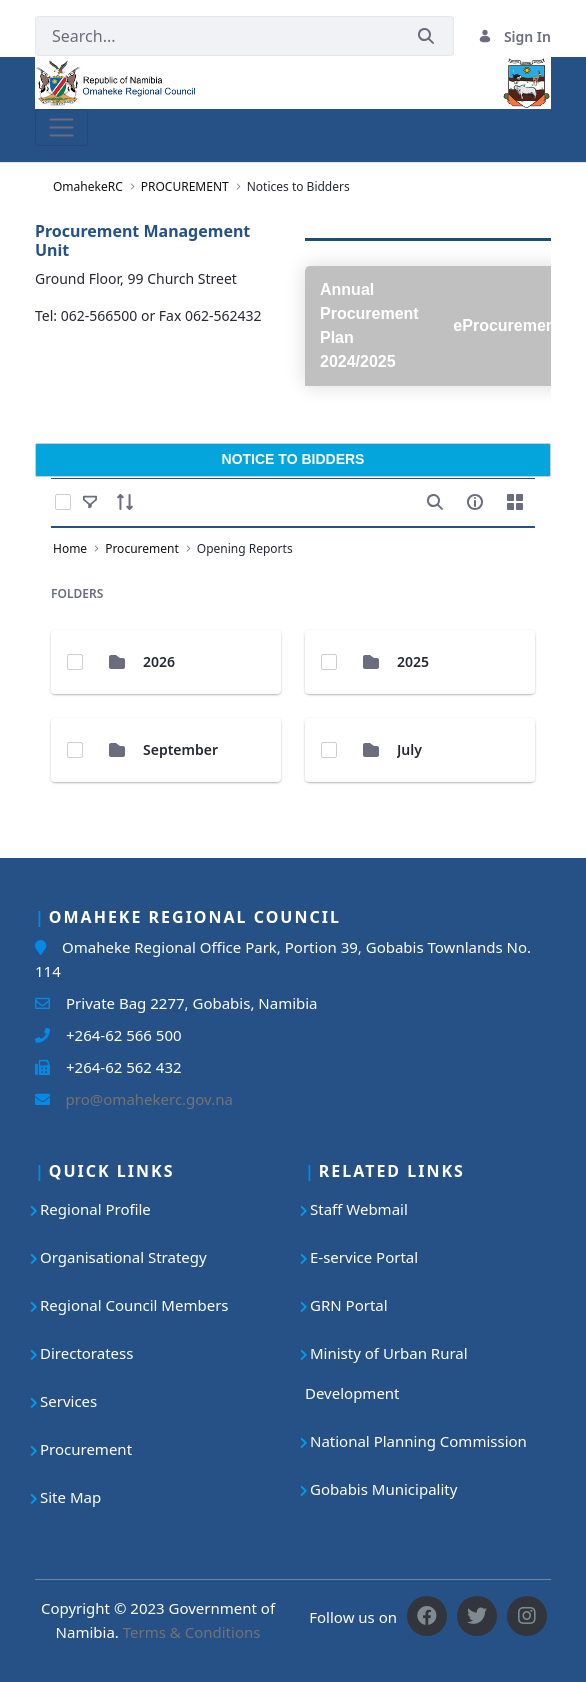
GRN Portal (349, 1305)
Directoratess (86, 1353)
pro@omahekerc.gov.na (141, 1099)
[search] (435, 502)
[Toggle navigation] (61, 127)
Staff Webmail (359, 1209)
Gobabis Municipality (383, 1489)
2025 (413, 661)
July (409, 749)
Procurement (86, 1449)
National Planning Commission (418, 1441)
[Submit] (426, 36)
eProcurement (507, 325)
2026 (159, 661)
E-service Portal (364, 1257)
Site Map (70, 1497)
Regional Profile (95, 1209)
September (180, 749)
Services (68, 1401)
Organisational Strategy (123, 1257)
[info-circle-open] (475, 502)
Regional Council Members (134, 1305)
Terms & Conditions (192, 1632)
